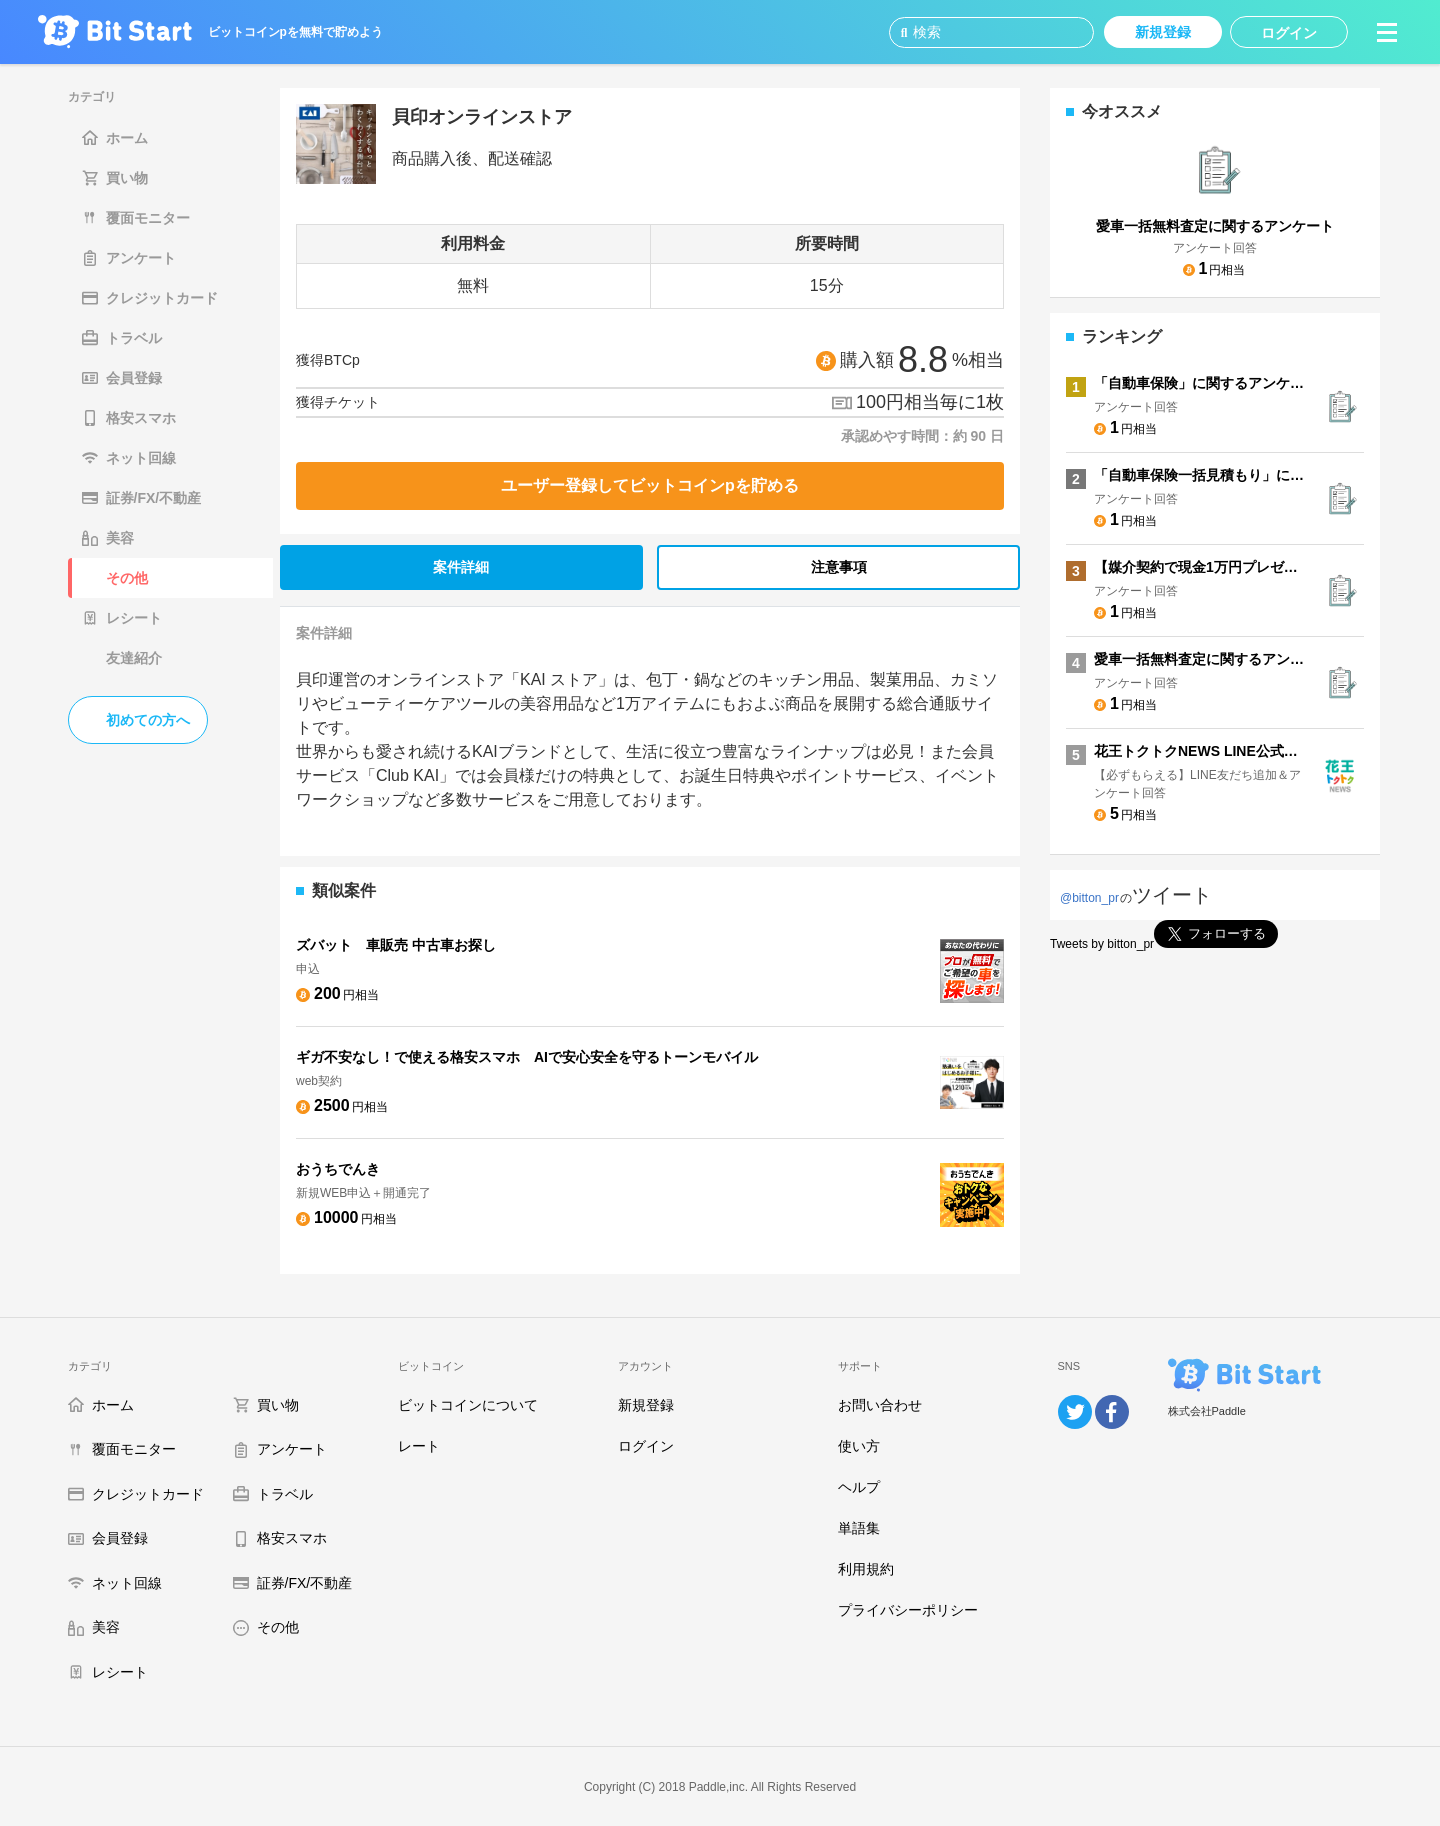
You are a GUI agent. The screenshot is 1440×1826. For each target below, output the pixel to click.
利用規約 (866, 1569)
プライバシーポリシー (908, 1610)
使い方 (859, 1446)
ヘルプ (859, 1487)
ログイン (646, 1446)
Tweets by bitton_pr (1102, 944)
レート (419, 1446)
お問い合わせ (880, 1405)
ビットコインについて (468, 1405)
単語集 (859, 1528)
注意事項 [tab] (839, 567)
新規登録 (646, 1405)
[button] (1387, 32)
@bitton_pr (1089, 898)
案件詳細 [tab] (461, 567)
